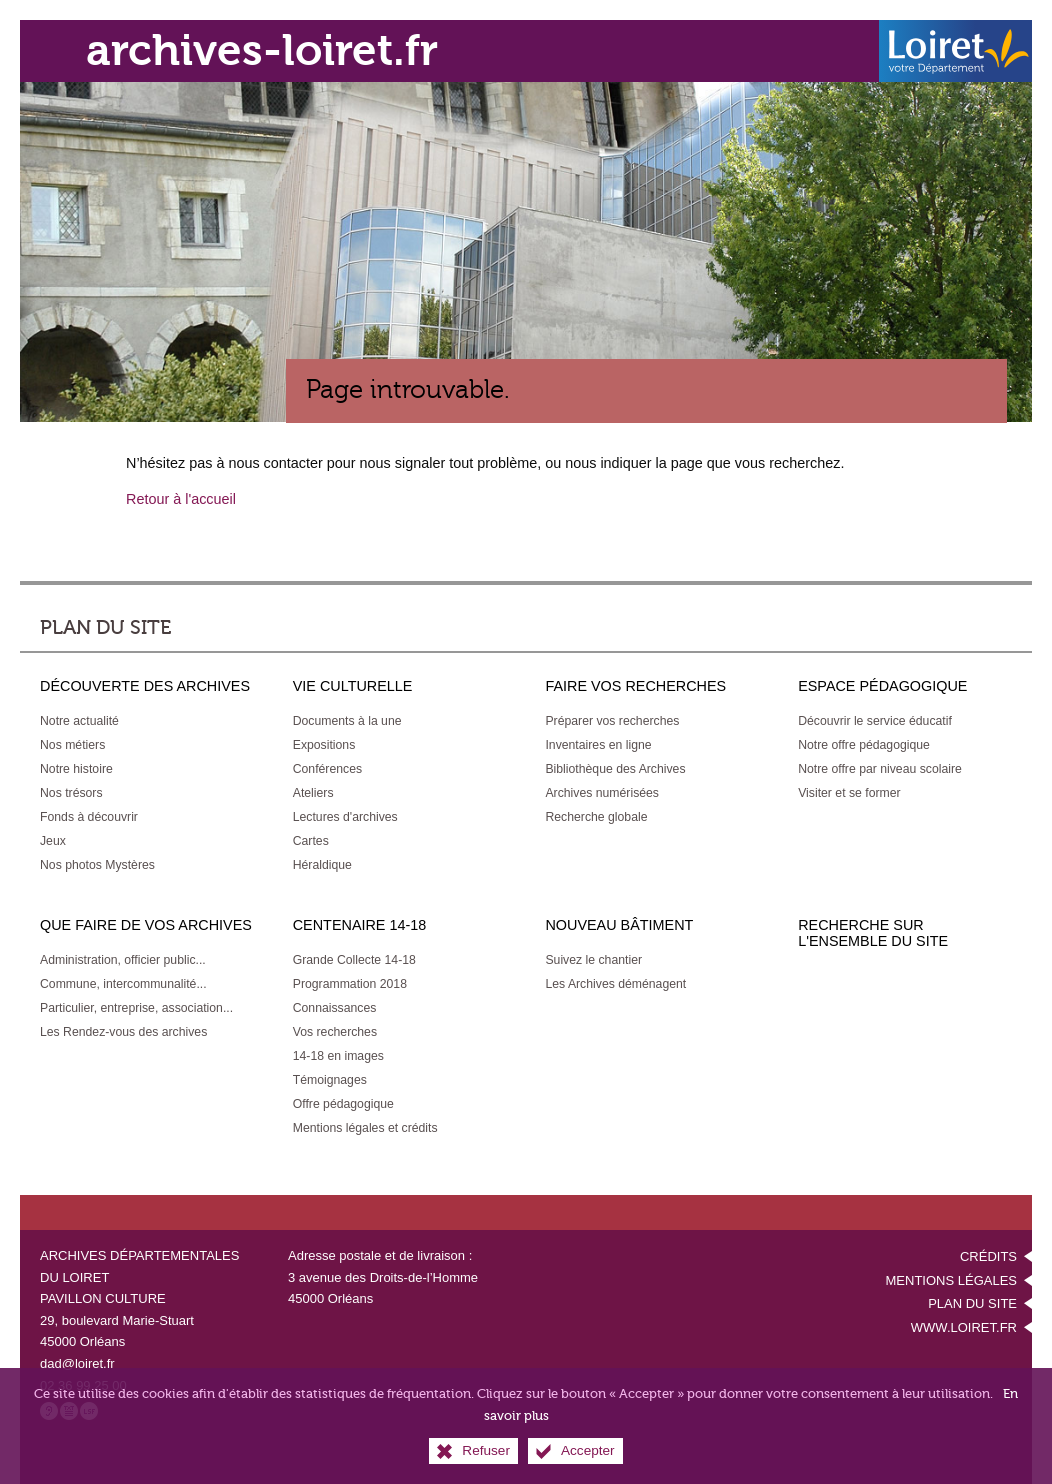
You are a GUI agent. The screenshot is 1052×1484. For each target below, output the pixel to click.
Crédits (988, 1256)
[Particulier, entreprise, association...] (136, 1008)
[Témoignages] (330, 1080)
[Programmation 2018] (350, 984)
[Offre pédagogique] (343, 1104)
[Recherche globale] (596, 817)
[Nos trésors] (71, 793)
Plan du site (972, 1303)
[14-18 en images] (338, 1056)
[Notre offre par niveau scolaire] (880, 769)
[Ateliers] (313, 793)
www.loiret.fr (964, 1327)
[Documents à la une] (347, 721)
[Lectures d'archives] (345, 817)
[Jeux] (53, 841)
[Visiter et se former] (849, 793)
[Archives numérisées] (602, 793)
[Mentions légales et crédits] (365, 1128)
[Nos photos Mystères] (97, 865)
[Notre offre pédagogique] (864, 745)
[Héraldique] (322, 865)
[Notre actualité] (79, 721)
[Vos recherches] (335, 1032)
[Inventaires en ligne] (598, 745)
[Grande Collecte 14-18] (354, 960)
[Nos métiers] (72, 745)
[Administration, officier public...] (123, 960)
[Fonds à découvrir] (89, 817)
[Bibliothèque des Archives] (615, 769)
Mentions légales (951, 1280)
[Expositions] (324, 745)
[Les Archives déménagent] (615, 984)
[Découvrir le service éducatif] (875, 721)
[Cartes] (311, 841)
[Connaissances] (335, 1008)
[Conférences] (327, 769)
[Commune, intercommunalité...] (123, 984)
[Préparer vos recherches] (612, 721)
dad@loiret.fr (77, 1363)
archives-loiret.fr (262, 50)
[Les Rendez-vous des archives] (123, 1032)
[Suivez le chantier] (593, 960)
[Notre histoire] (76, 769)
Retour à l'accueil (181, 499)
